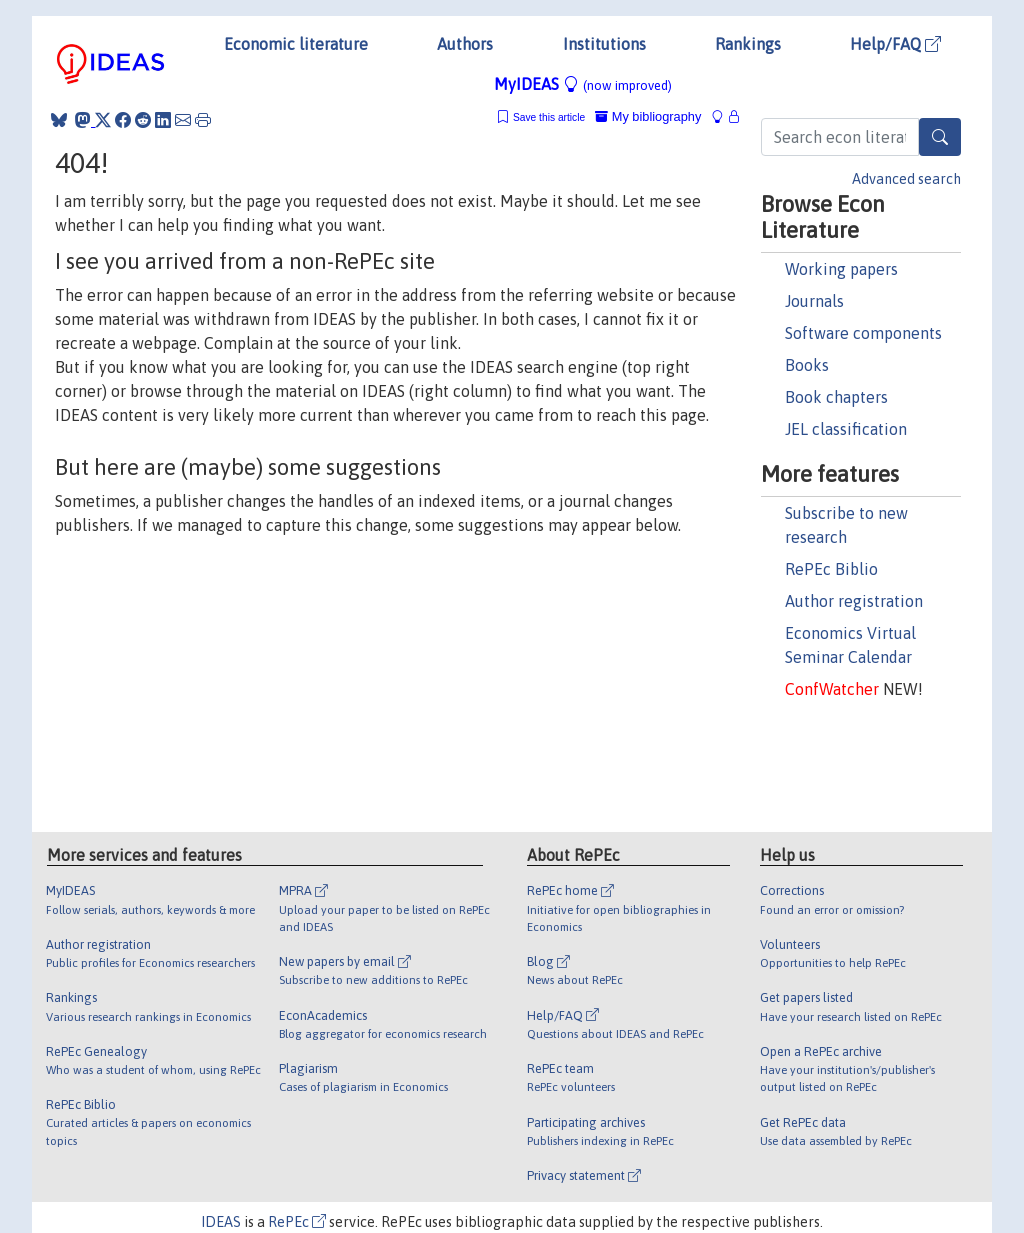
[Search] (940, 137)
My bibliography (648, 116)
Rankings (748, 44)
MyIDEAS (583, 84)
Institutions (604, 44)
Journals (814, 301)
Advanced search (906, 179)
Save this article (549, 117)
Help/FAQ (895, 44)
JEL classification (846, 429)
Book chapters (836, 397)
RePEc (297, 1222)
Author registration (854, 601)
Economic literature (296, 44)
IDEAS (221, 1222)
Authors (465, 44)
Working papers (841, 269)
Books (807, 365)
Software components (863, 333)
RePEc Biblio (831, 569)
